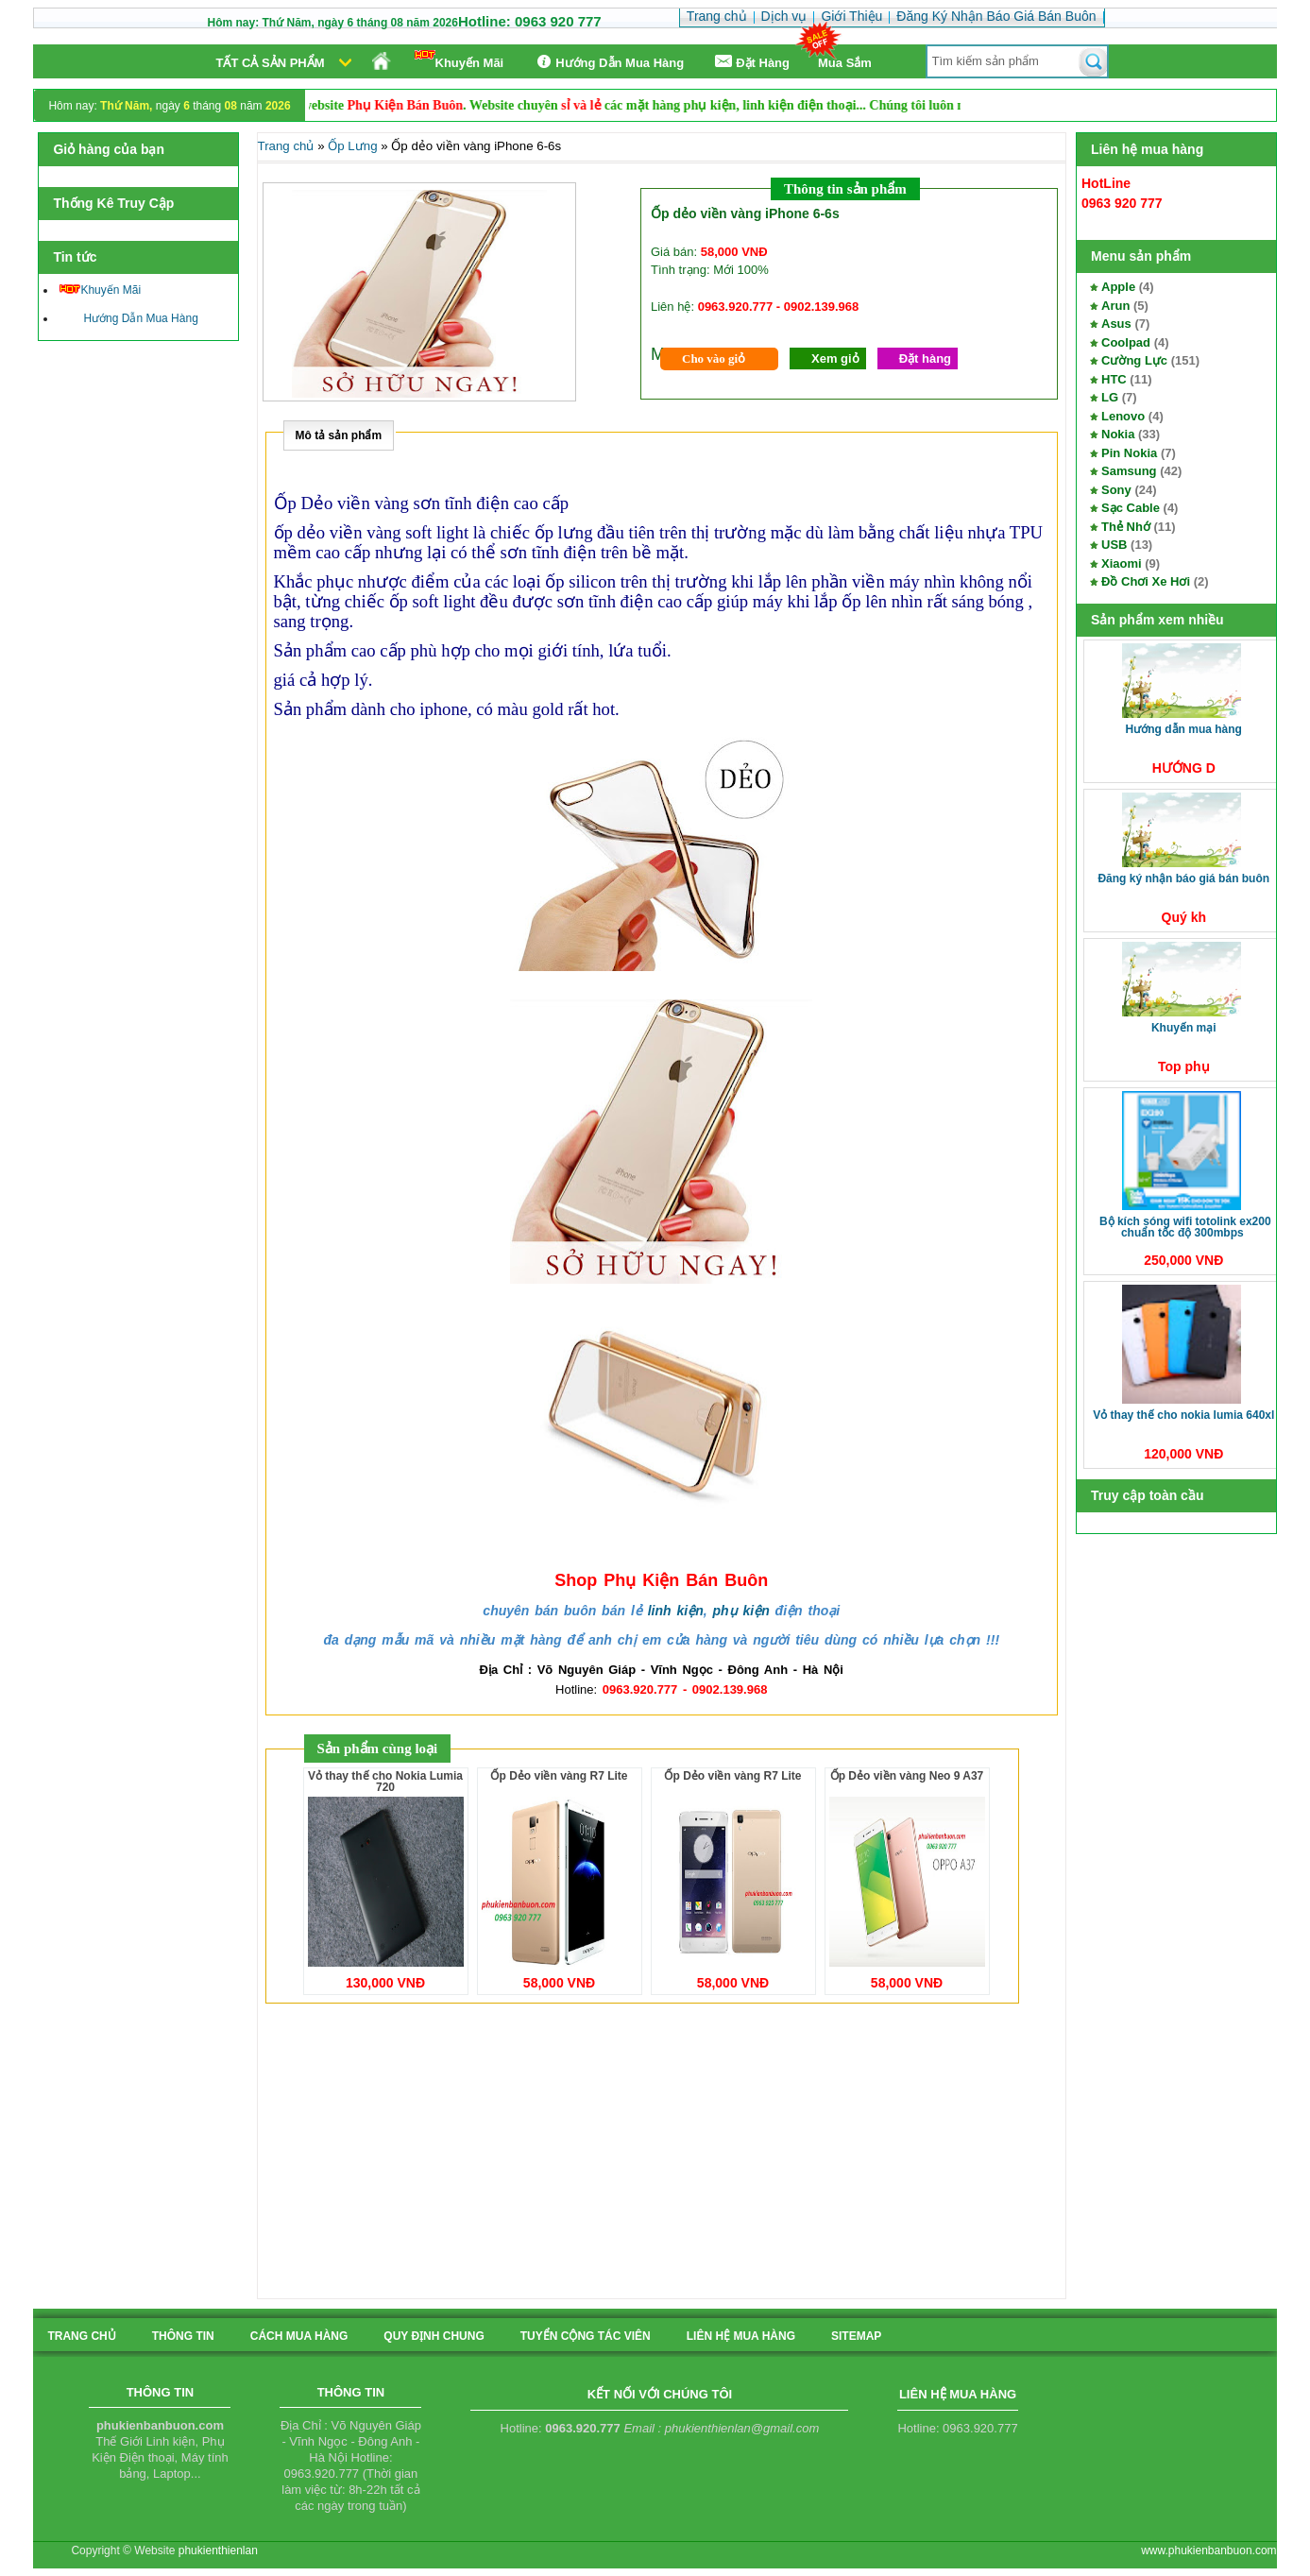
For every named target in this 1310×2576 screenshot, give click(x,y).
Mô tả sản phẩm (339, 435)
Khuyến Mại (1183, 1027)
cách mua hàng (299, 2336)
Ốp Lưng (352, 146)
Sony (1116, 490)
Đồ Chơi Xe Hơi (1145, 581)
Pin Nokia (1129, 453)
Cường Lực (1134, 360)
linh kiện (676, 1610)
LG (1109, 397)
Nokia (1117, 434)
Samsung (1129, 471)
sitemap (856, 2336)
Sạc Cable (1130, 508)
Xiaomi (1121, 563)
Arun (1115, 306)
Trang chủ (286, 146)
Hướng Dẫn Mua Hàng (608, 62)
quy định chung (433, 2336)
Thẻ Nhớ (1125, 527)
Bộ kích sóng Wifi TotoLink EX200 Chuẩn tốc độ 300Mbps (1185, 1227)
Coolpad (1125, 342)
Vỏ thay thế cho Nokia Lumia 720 (385, 1781)
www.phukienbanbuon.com (1208, 2550)
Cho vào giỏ (713, 358)
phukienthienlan (218, 2550)
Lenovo (1123, 416)
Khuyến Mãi (459, 60)
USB (1114, 544)
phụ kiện (740, 1610)
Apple (1118, 287)
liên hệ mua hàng (741, 2336)
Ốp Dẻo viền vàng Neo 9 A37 (907, 1776)
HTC (1114, 379)
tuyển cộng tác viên (585, 2336)
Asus (1116, 323)
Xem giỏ (835, 358)
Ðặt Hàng (751, 62)
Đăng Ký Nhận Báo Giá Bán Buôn (1183, 878)
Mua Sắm (845, 63)
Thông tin (183, 2336)
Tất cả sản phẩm (270, 63)
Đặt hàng (925, 358)
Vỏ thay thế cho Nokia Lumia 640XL (1183, 1415)
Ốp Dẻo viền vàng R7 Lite (558, 1776)
